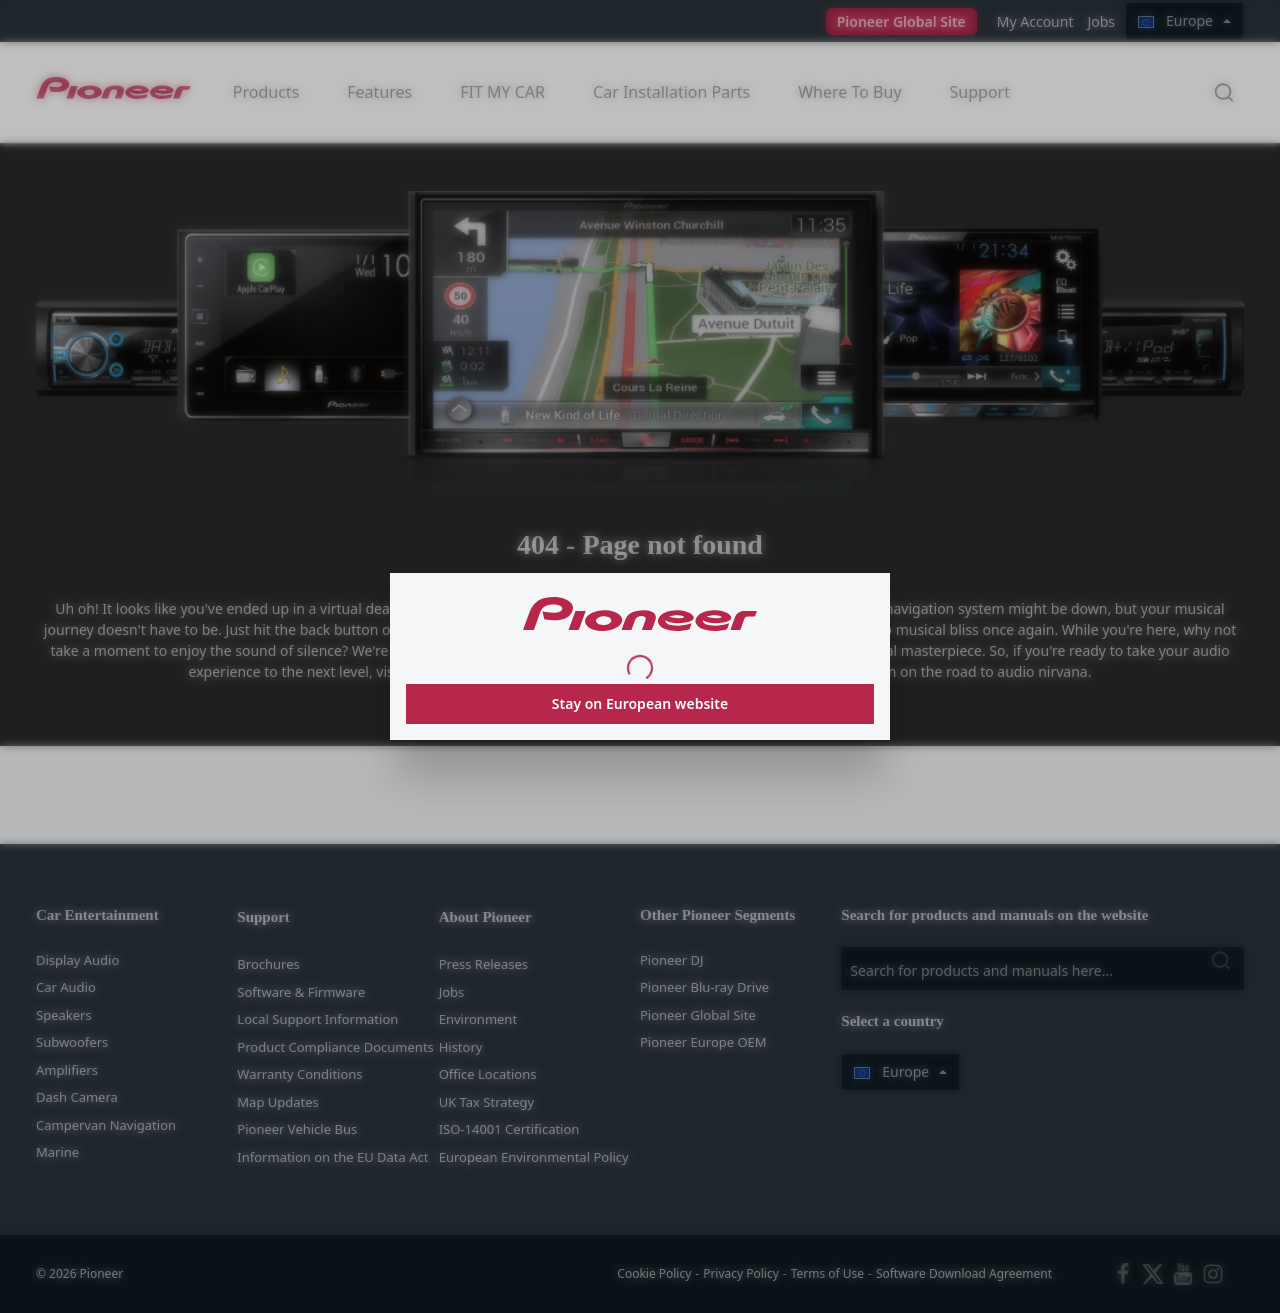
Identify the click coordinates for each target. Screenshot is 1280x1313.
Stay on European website (640, 703)
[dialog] (640, 656)
